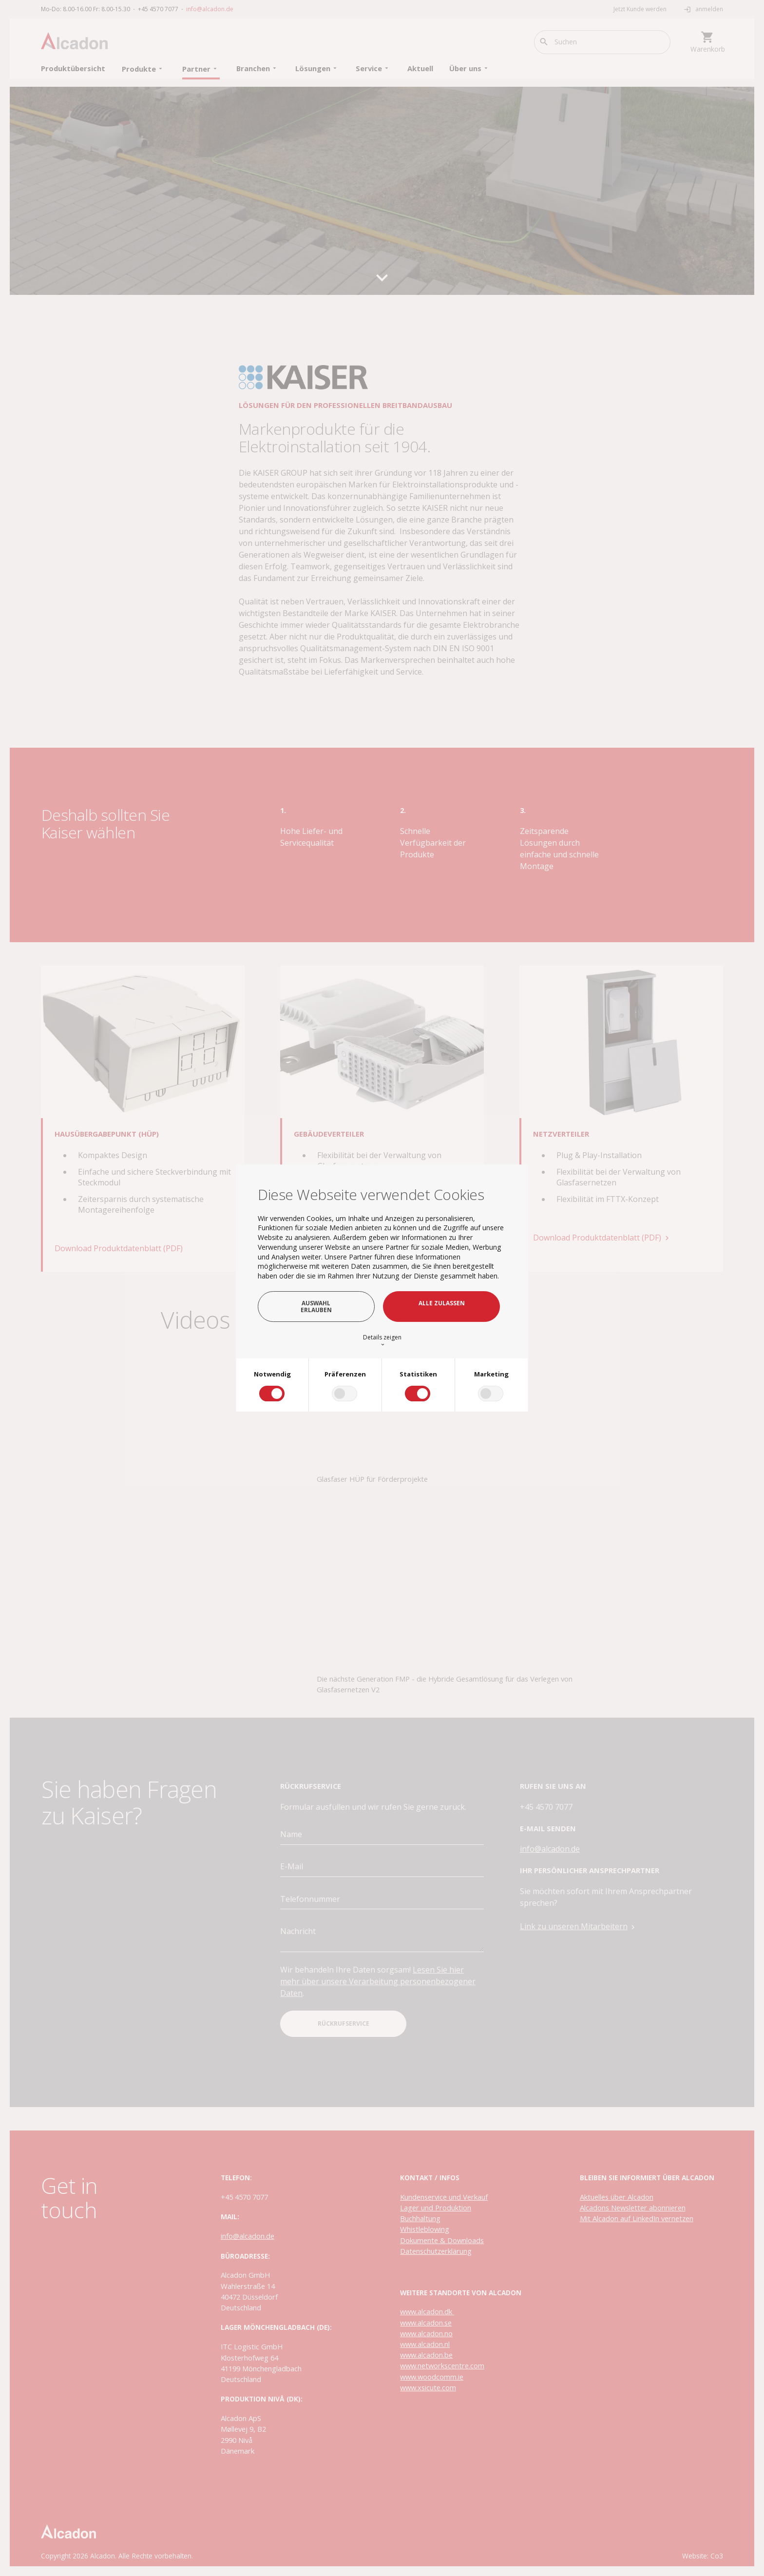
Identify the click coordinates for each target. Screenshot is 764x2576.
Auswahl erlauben (316, 1306)
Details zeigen (382, 1340)
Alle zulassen (442, 1303)
